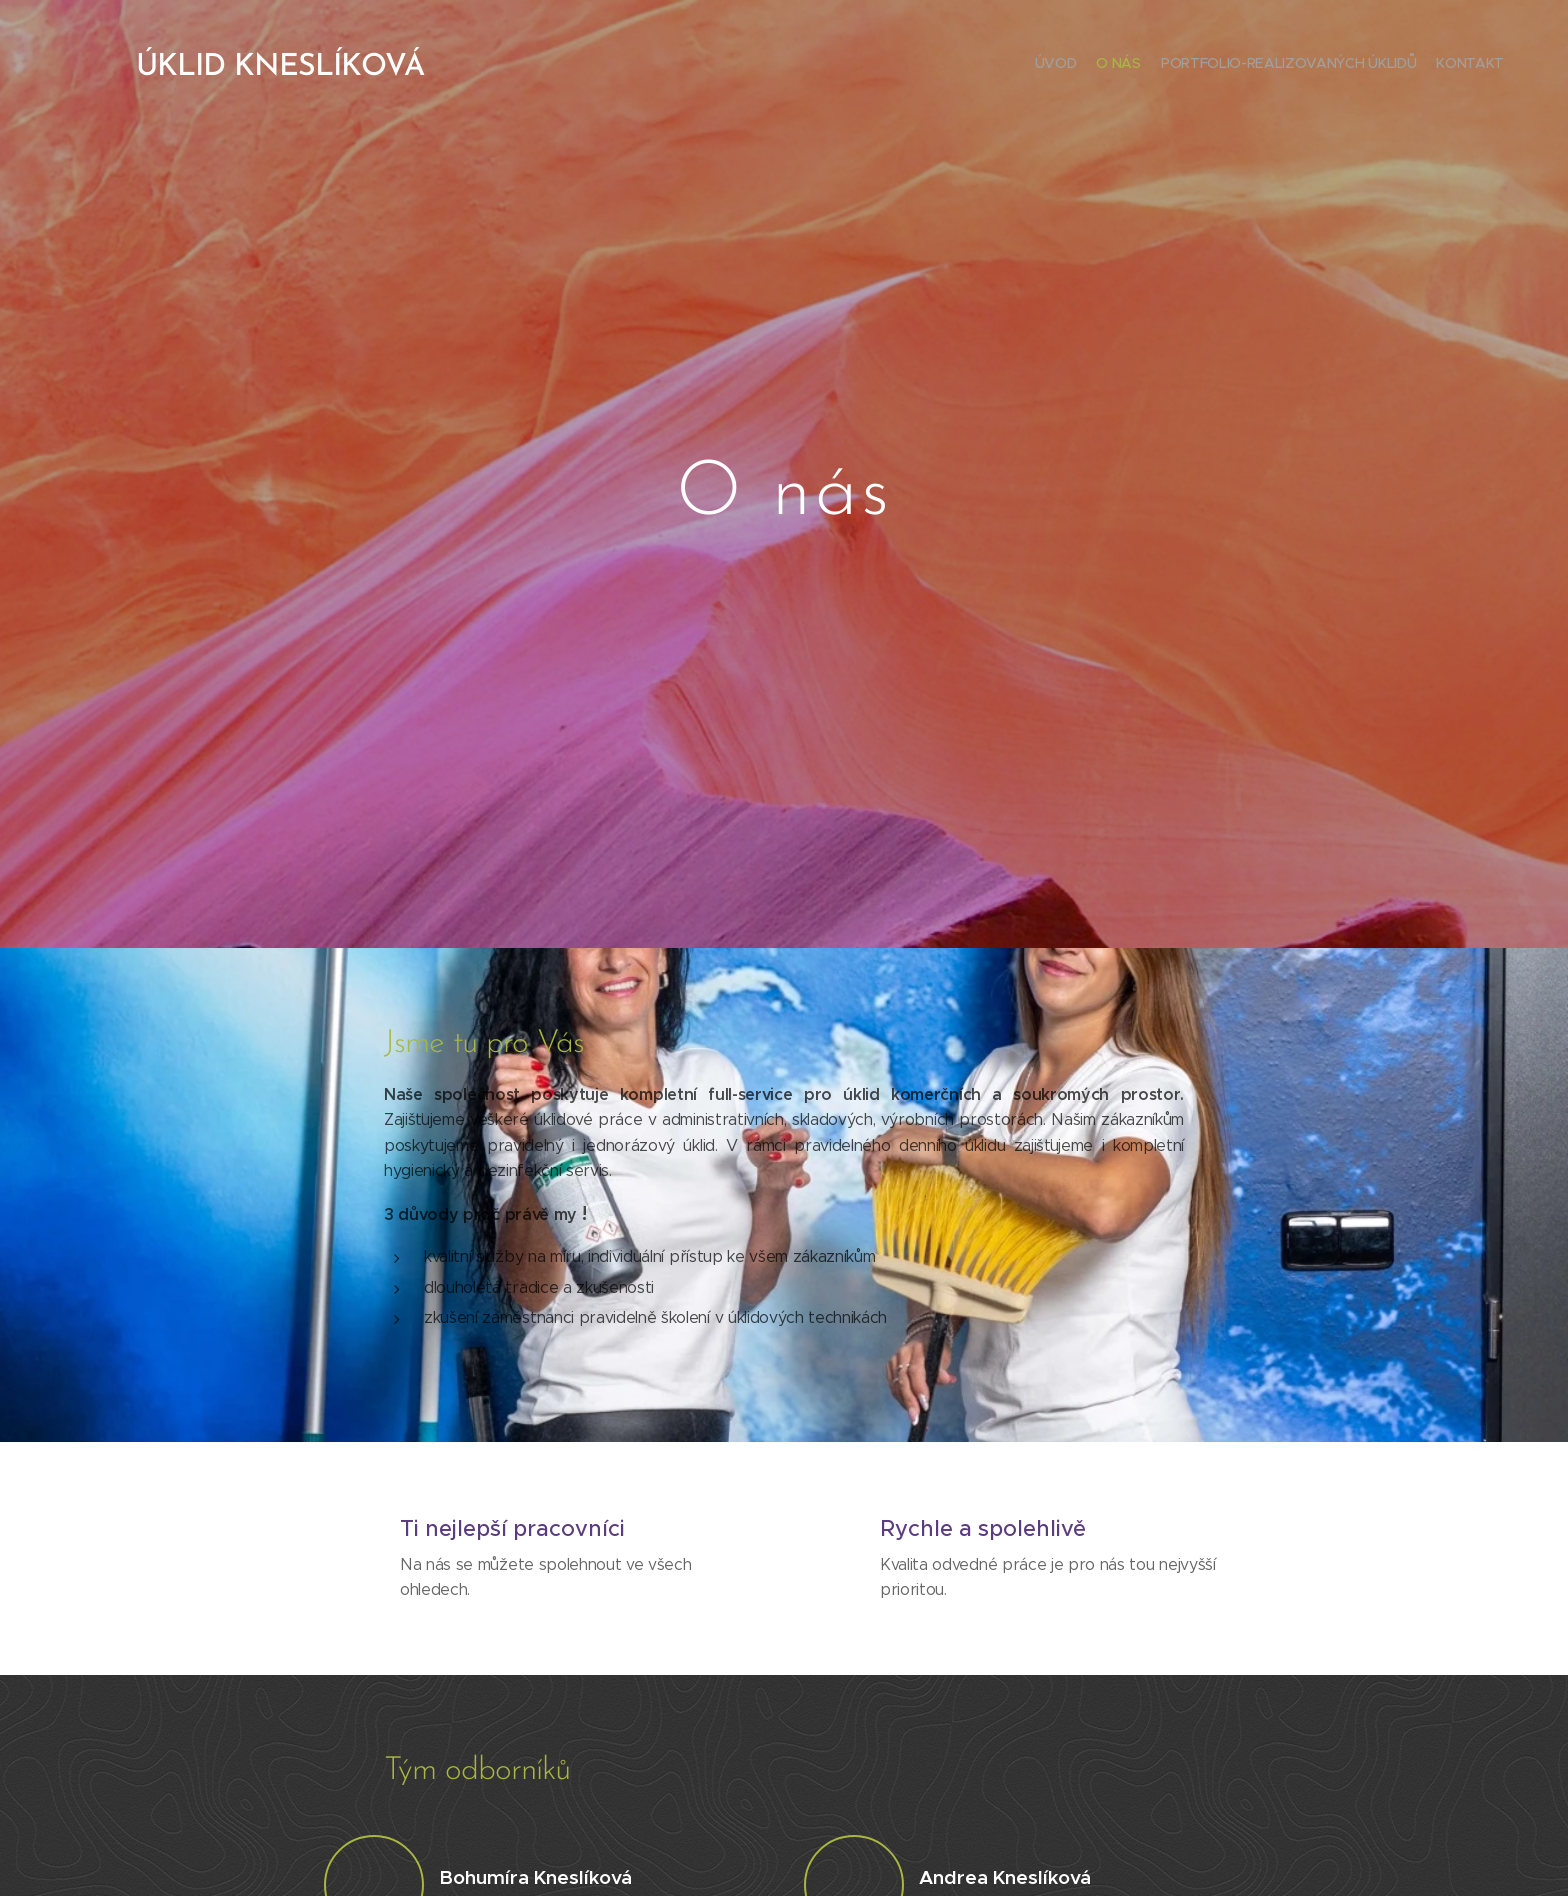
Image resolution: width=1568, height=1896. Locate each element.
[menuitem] (1446, 65)
